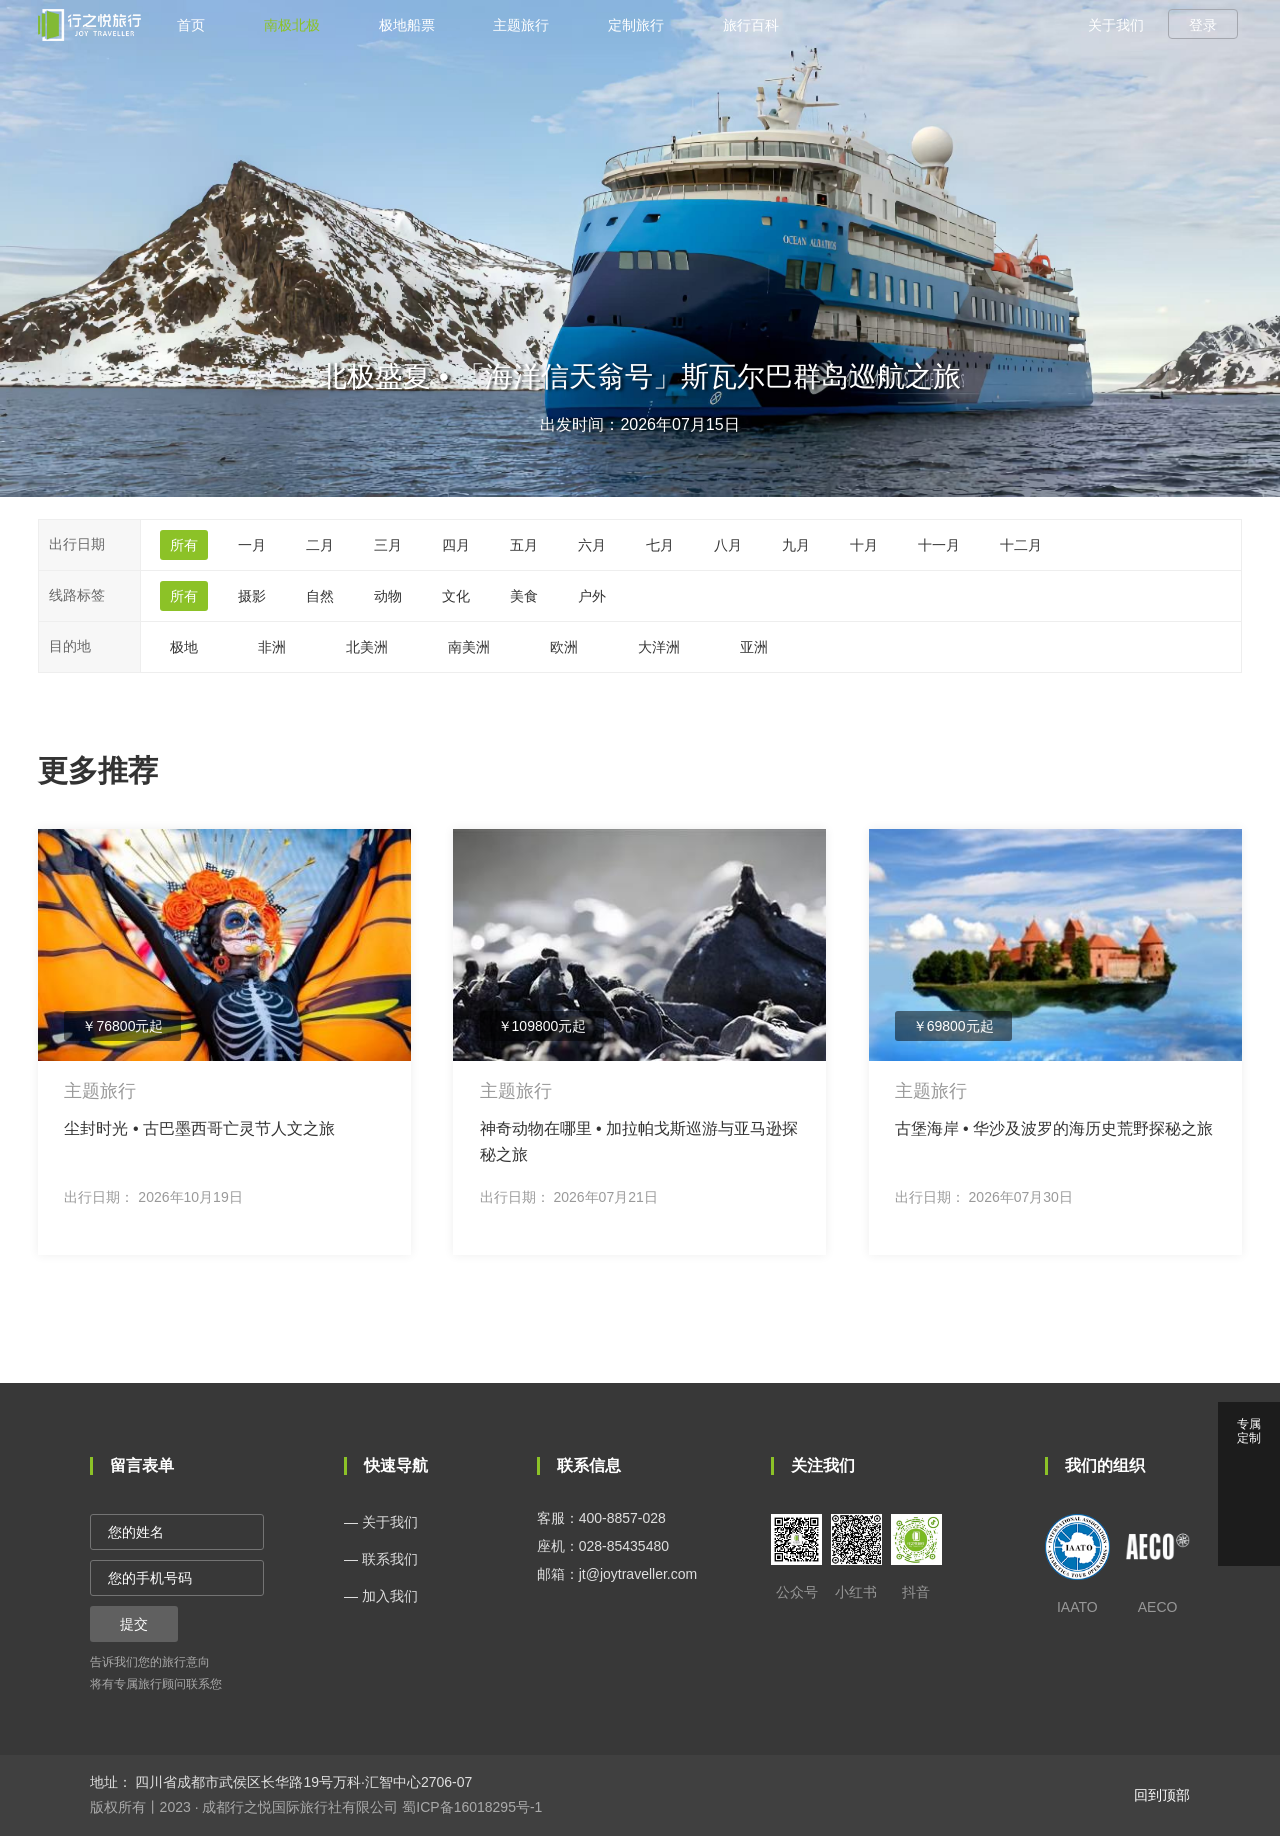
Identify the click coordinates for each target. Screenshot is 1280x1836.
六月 (592, 545)
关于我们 (1116, 25)
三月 (388, 545)
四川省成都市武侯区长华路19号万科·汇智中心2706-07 (302, 1782)
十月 (864, 545)
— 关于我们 (381, 1522)
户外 (592, 596)
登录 (1203, 25)
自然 (320, 596)
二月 (320, 545)
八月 (728, 545)
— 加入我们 (381, 1596)
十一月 (939, 545)
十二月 (1021, 545)
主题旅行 (521, 25)
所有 (184, 545)
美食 (524, 596)
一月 (252, 545)
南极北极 (292, 25)
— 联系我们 (381, 1559)
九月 (796, 545)
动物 (388, 596)
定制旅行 (636, 25)
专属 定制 (1249, 1431)
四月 (456, 545)
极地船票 (407, 25)
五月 (524, 545)
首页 (191, 25)
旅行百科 (751, 25)
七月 (660, 545)
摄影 (252, 596)
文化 (456, 596)
